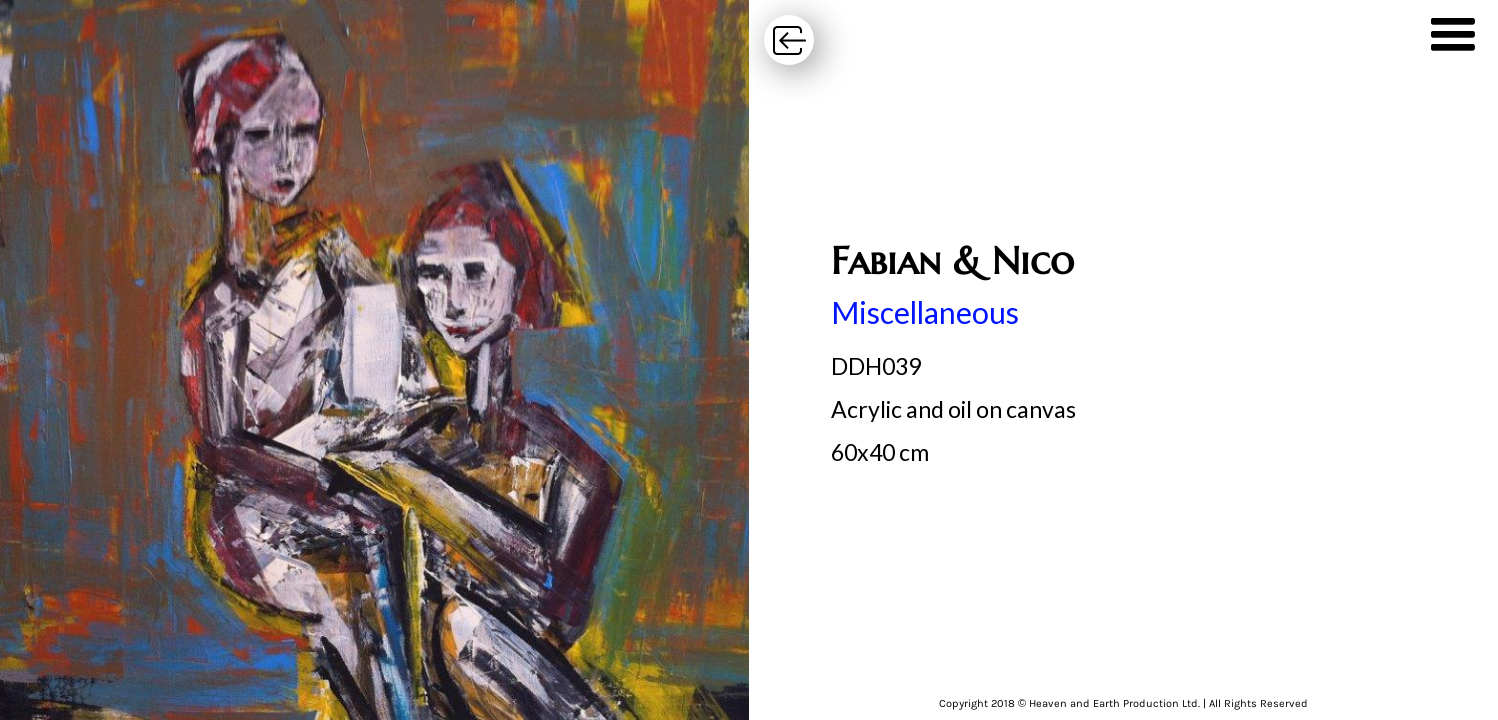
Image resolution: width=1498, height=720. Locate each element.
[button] (1453, 40)
